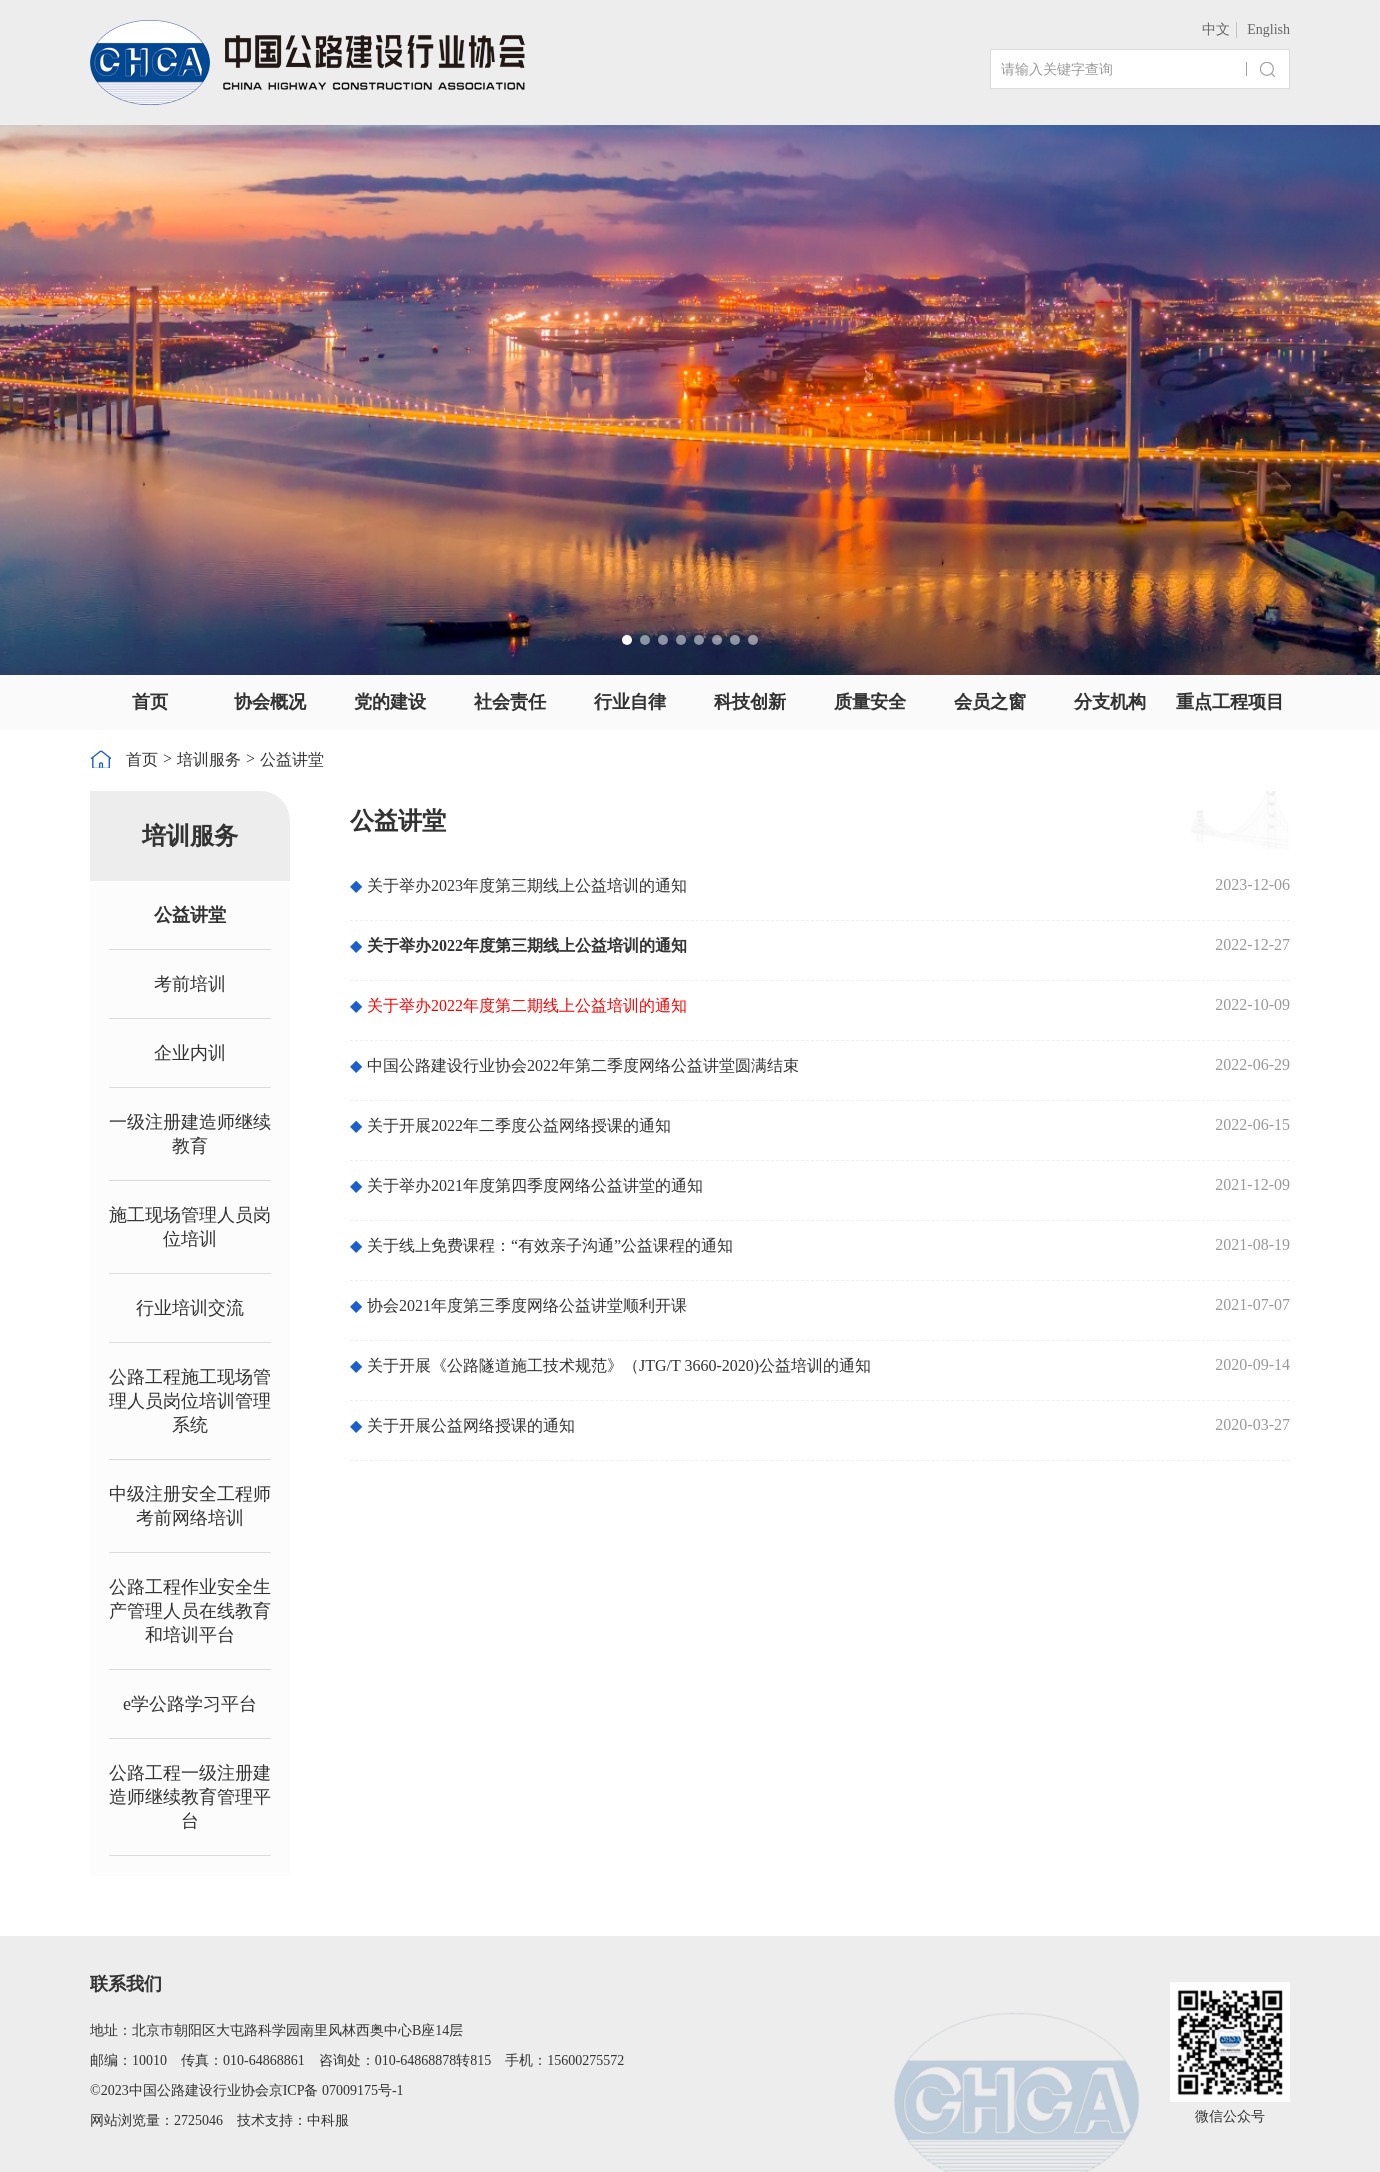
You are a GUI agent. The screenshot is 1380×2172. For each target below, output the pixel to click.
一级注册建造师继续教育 (190, 1134)
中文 (1216, 29)
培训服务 (209, 759)
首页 (150, 702)
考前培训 (190, 984)
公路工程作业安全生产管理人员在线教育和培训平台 (190, 1611)
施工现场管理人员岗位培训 (190, 1227)
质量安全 (870, 702)
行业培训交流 (190, 1308)
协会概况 (270, 702)
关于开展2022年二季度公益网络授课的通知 (510, 1125)
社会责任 (510, 702)
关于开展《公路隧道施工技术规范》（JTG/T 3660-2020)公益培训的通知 (610, 1365)
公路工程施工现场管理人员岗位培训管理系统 (190, 1401)
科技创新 (750, 702)
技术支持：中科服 (293, 2120)
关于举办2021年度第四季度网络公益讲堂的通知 (526, 1185)
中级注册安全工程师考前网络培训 (190, 1506)
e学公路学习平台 (190, 1704)
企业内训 (190, 1053)
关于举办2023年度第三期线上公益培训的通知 (518, 885)
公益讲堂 (292, 759)
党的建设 (390, 702)
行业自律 (630, 702)
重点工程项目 (1230, 702)
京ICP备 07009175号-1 (336, 2090)
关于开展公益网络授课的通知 (462, 1425)
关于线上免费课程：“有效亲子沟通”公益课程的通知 (541, 1245)
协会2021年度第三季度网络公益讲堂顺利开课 (518, 1305)
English (1268, 29)
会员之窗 (990, 702)
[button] (627, 640)
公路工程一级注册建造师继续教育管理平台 (190, 1797)
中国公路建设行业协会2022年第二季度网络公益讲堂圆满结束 (574, 1065)
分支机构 (1110, 702)
